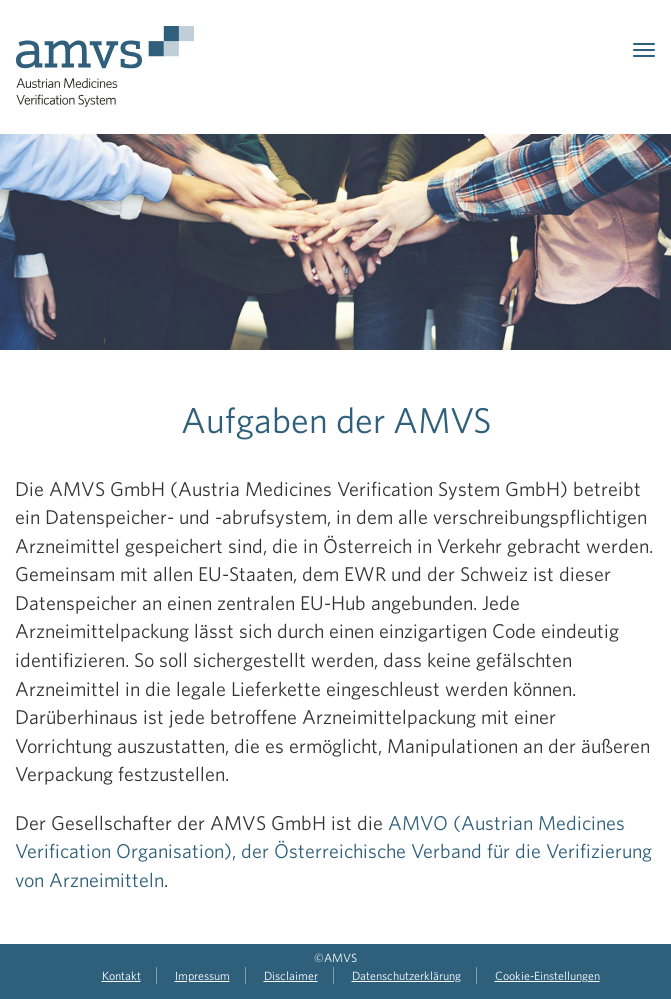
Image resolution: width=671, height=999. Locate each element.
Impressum (202, 975)
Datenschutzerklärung (406, 975)
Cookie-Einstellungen (547, 975)
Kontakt (121, 975)
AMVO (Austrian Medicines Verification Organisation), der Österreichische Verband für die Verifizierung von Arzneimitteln (333, 851)
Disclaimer (291, 975)
